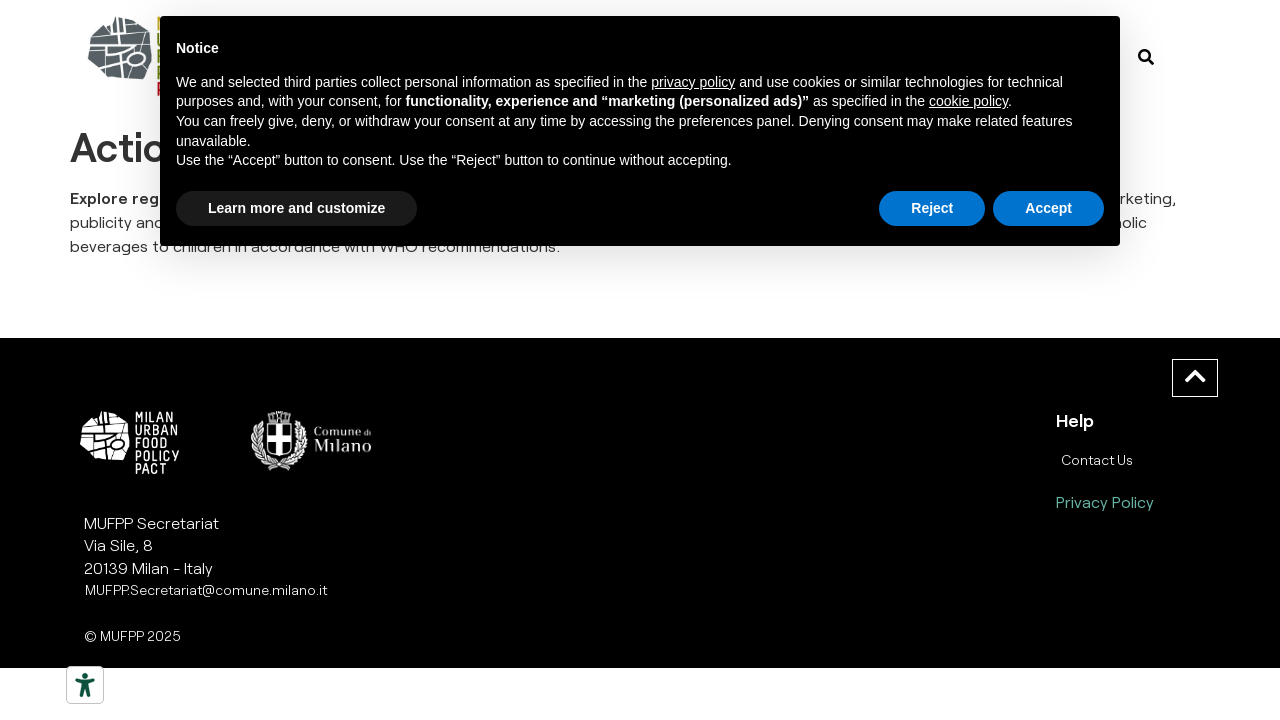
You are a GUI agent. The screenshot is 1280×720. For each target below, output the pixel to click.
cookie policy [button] (968, 101)
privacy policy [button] (693, 82)
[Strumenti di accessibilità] (85, 685)
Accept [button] (1048, 208)
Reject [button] (932, 208)
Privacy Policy (1105, 501)
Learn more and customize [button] (296, 208)
